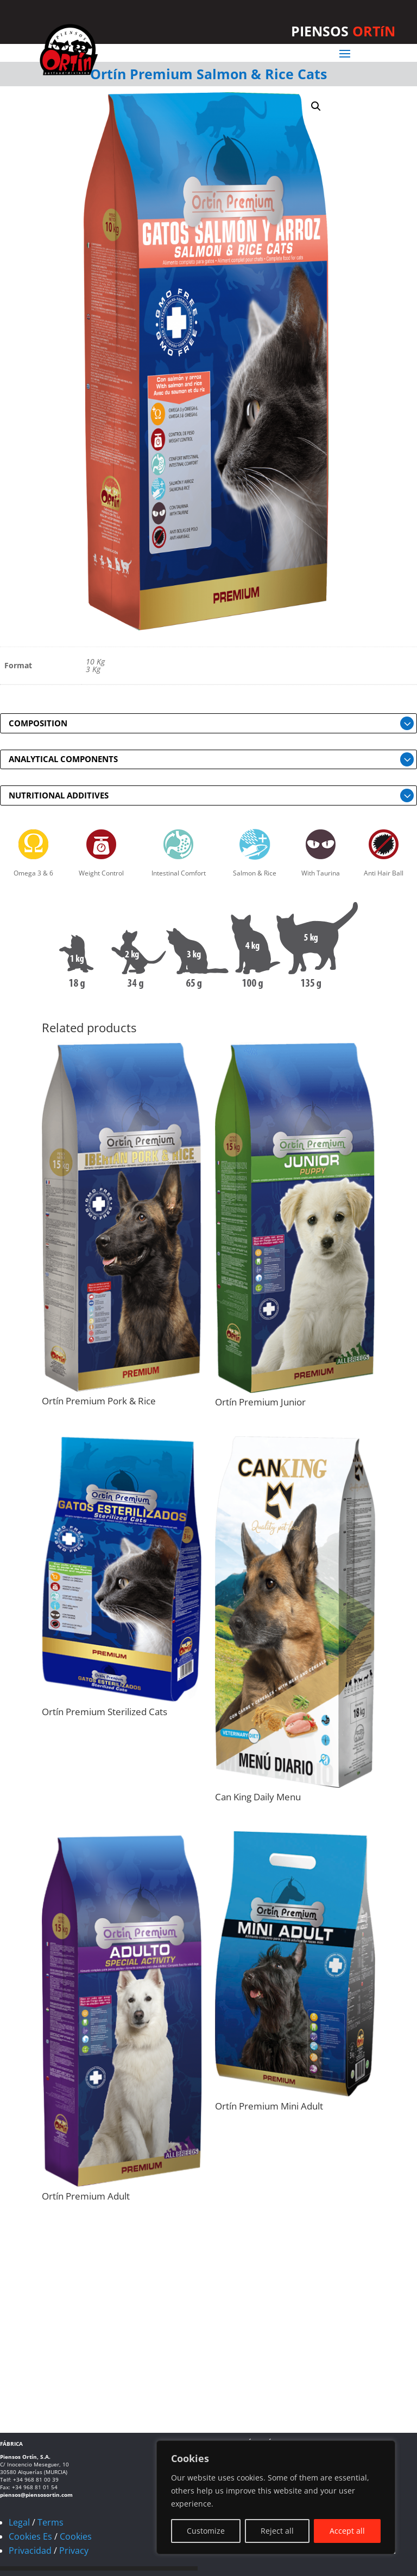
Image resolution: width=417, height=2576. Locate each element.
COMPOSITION (38, 723)
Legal (19, 2522)
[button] (316, 106)
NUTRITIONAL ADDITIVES (59, 795)
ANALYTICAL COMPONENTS (63, 758)
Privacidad (30, 2550)
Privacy (74, 2550)
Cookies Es (30, 2536)
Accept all (347, 2531)
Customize (206, 2531)
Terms (50, 2522)
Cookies (76, 2536)
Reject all (277, 2531)
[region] (275, 2497)
